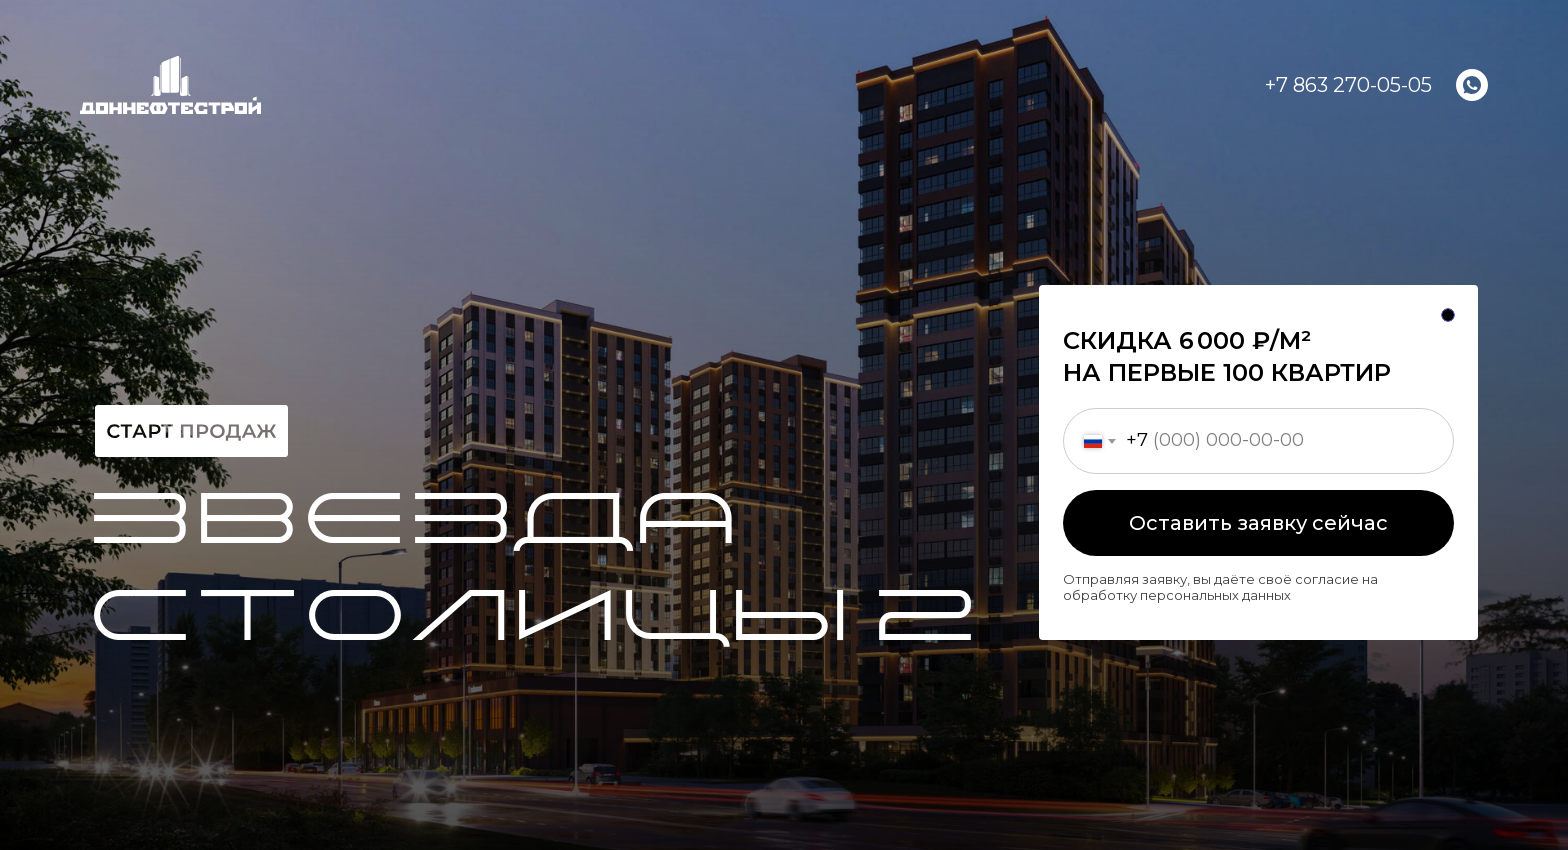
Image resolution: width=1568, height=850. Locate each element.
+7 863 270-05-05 (1348, 85)
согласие (1327, 579)
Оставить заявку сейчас (1258, 523)
